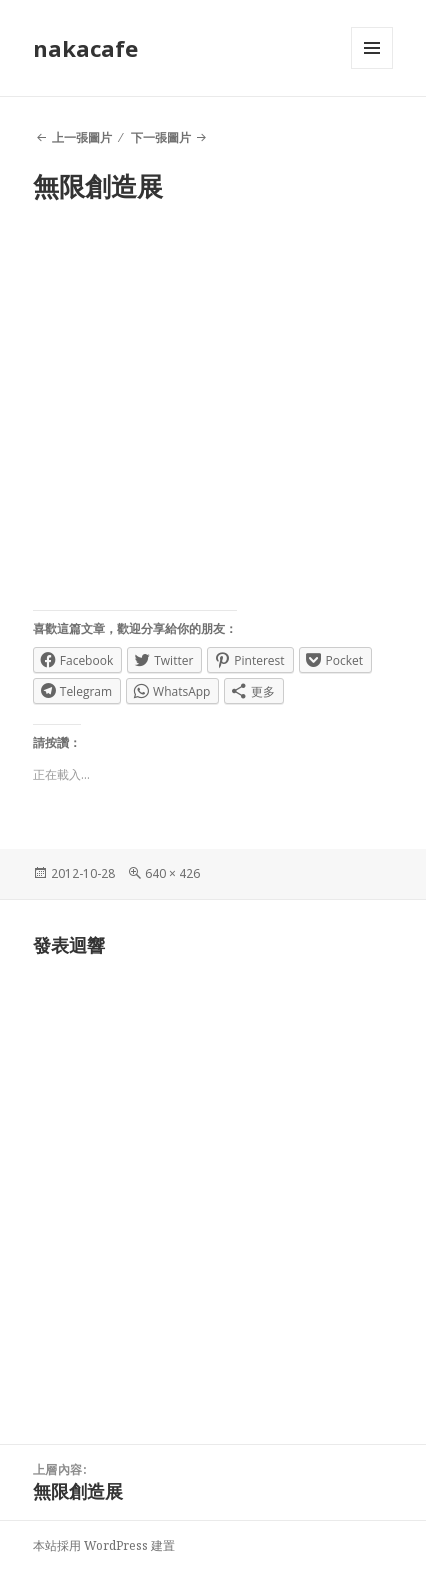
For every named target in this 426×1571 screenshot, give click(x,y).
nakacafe (85, 48)
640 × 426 (172, 873)
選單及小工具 (372, 68)
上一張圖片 (82, 137)
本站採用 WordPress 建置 (104, 1545)
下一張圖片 (161, 137)
